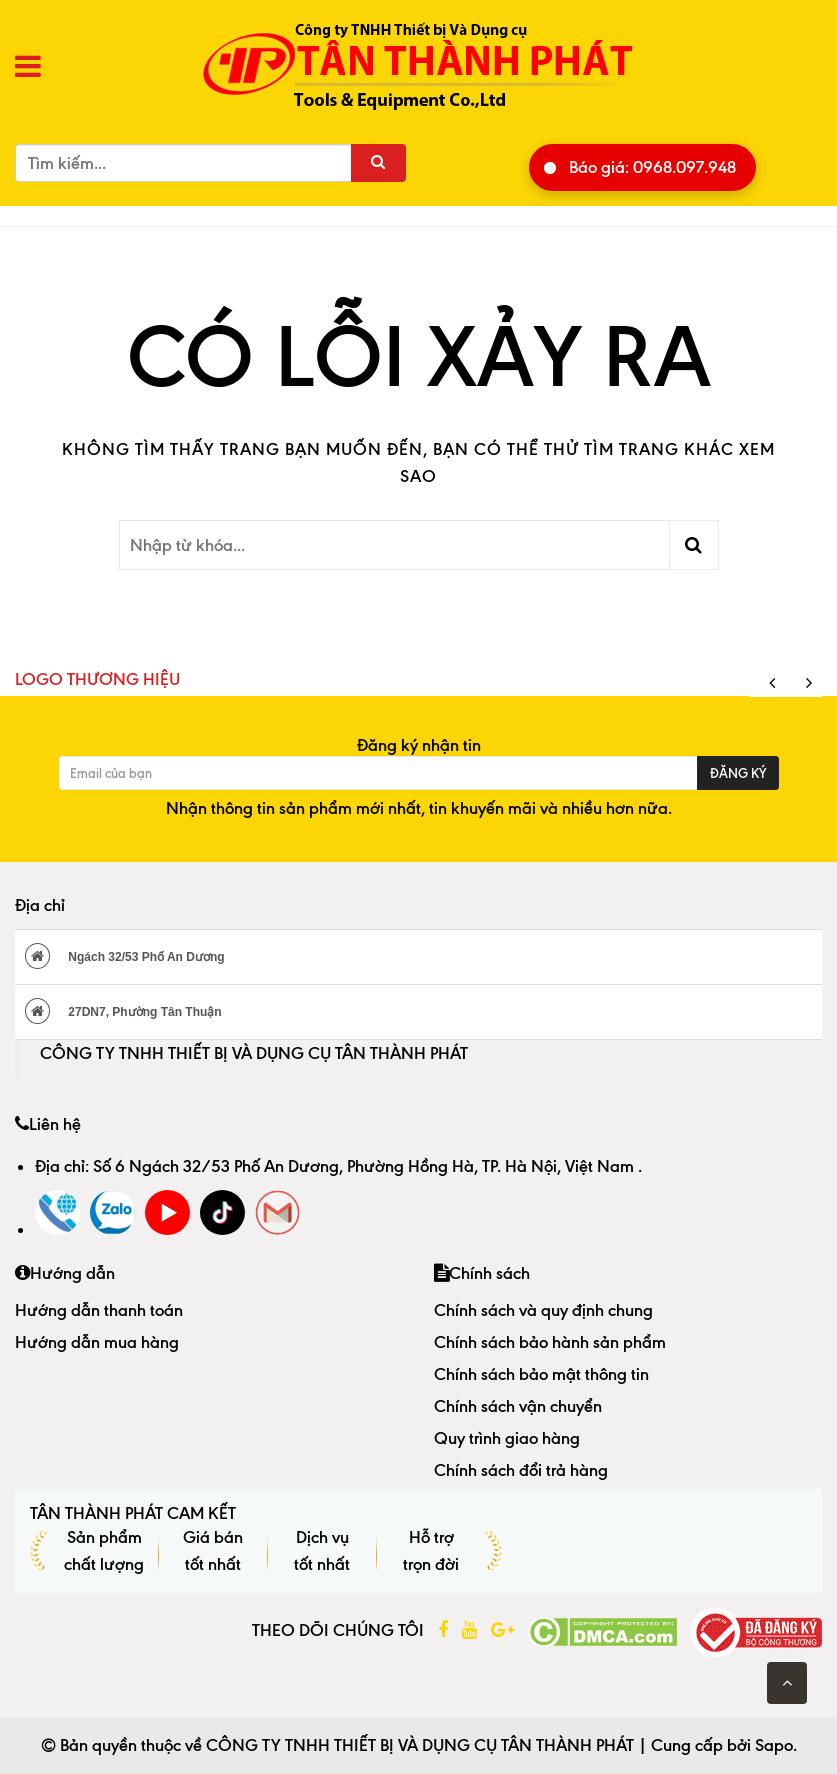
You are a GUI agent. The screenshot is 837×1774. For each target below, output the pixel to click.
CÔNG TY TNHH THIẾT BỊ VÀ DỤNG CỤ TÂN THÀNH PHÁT (254, 1053)
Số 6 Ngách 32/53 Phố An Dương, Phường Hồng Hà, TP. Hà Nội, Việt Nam (365, 1166)
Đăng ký (738, 773)
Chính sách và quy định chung (543, 1310)
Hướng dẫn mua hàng (97, 1342)
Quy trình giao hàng (507, 1438)
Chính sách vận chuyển (518, 1406)
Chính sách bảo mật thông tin (541, 1374)
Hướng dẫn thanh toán (99, 1310)
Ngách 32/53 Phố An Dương (125, 956)
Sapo (774, 1745)
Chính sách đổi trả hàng (521, 1470)
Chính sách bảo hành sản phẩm (550, 1342)
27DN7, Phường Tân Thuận (123, 1011)
